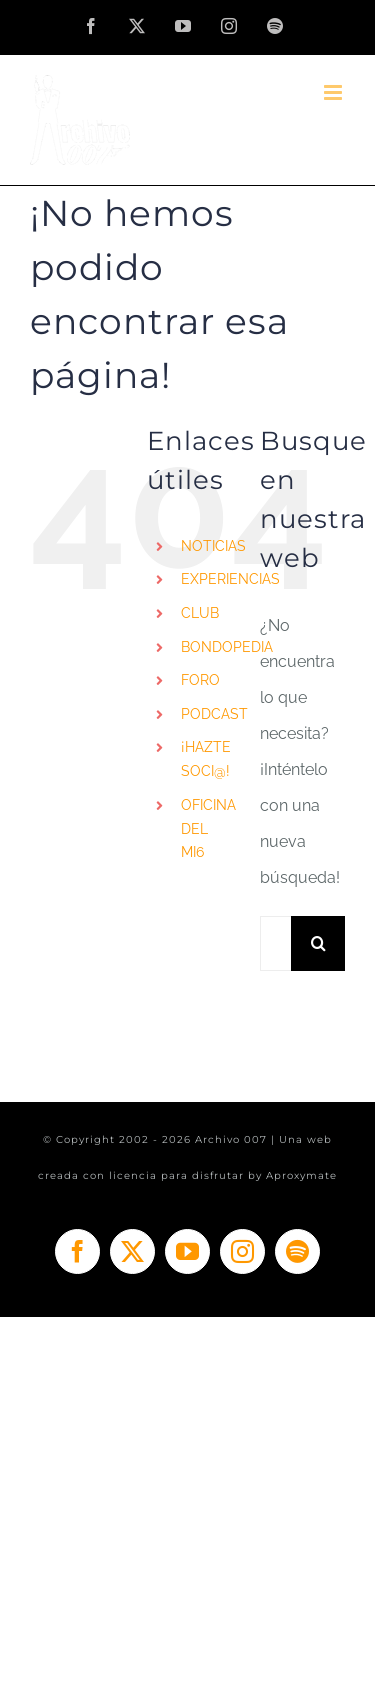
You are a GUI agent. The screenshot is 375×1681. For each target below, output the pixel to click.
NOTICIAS (213, 546)
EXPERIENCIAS (230, 579)
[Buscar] (318, 943)
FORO (200, 680)
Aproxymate (301, 1175)
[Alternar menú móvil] (334, 92)
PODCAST (214, 714)
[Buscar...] (275, 943)
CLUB (200, 613)
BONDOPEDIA (227, 647)
